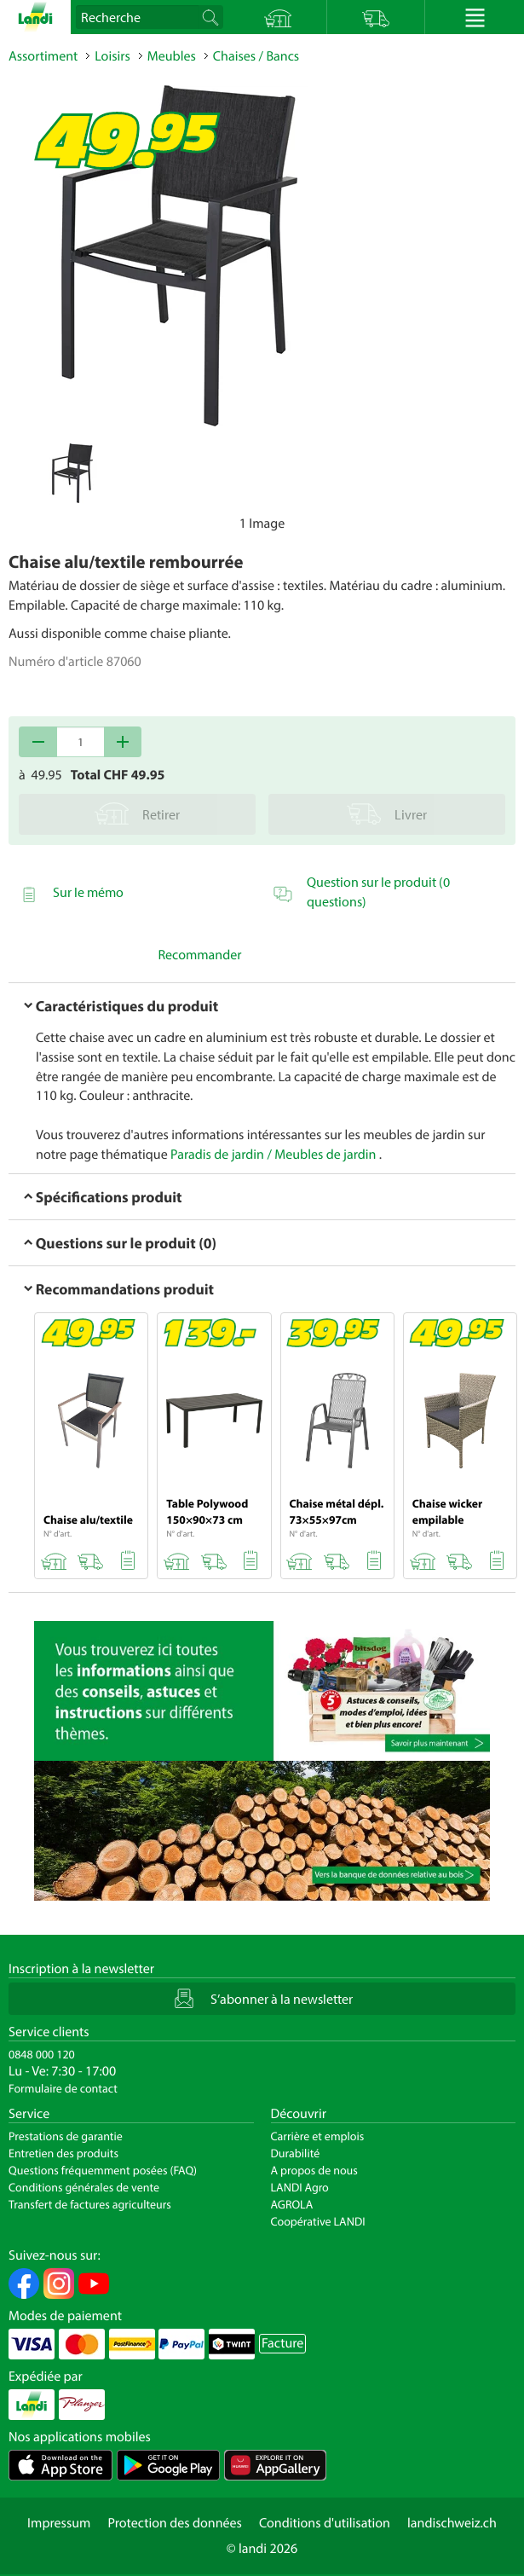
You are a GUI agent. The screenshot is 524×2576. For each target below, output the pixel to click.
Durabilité (295, 2153)
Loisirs (112, 56)
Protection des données (174, 2523)
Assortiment (43, 56)
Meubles (171, 56)
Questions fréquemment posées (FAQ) (103, 2170)
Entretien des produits (63, 2153)
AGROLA (292, 2204)
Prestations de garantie (66, 2136)
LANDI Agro (300, 2187)
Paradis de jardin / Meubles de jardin (273, 1154)
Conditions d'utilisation (324, 2523)
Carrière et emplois (318, 2136)
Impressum (58, 2523)
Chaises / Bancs (256, 56)
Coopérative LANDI (318, 2221)
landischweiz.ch (452, 2523)
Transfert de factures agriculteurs (90, 2204)
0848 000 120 (42, 2054)
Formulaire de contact (63, 2088)
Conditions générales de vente (84, 2187)
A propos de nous (314, 2170)
